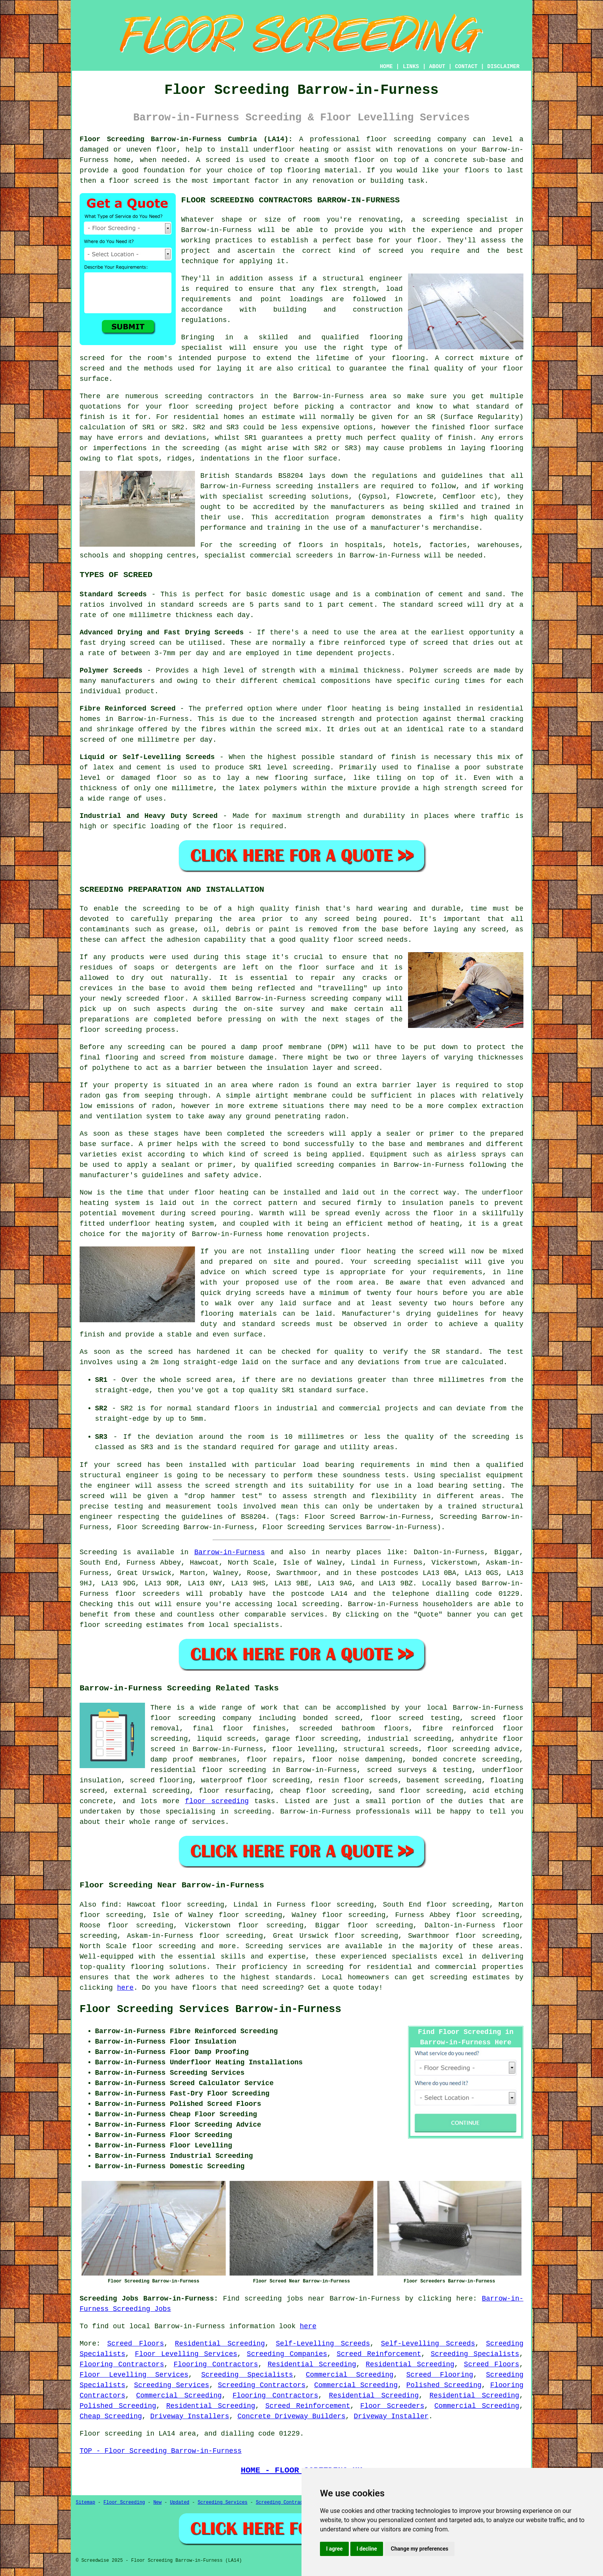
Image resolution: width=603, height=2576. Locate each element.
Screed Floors (135, 2343)
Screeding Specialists (475, 2354)
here (125, 1988)
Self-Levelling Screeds (323, 2343)
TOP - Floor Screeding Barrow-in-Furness (161, 2451)
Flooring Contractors (122, 2364)
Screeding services (283, 1946)
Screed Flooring (439, 2375)
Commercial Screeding (349, 2375)
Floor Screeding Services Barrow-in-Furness (210, 2009)
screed (92, 358)
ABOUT (437, 66)
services (307, 1614)
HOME (386, 66)
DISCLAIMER (503, 66)
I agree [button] (334, 2549)
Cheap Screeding (111, 2416)
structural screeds (380, 1749)
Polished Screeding (443, 2385)
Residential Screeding (220, 2343)
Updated (179, 2502)
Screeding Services (171, 2385)
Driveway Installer (391, 2416)
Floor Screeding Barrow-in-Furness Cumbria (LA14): (186, 139)
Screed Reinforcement (379, 2354)
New (157, 2502)
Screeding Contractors (261, 2385)
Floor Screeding (124, 2502)
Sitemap (85, 2502)
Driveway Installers (189, 2416)
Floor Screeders (392, 2406)
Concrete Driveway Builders (291, 2416)
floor (160, 1718)
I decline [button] (366, 2549)
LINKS (411, 66)
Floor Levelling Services (186, 2354)
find (109, 1905)
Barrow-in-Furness (229, 1552)
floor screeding (217, 1801)
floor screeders (147, 1594)
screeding (320, 1604)
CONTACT (466, 66)
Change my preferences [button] (419, 2549)
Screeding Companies (287, 2354)
